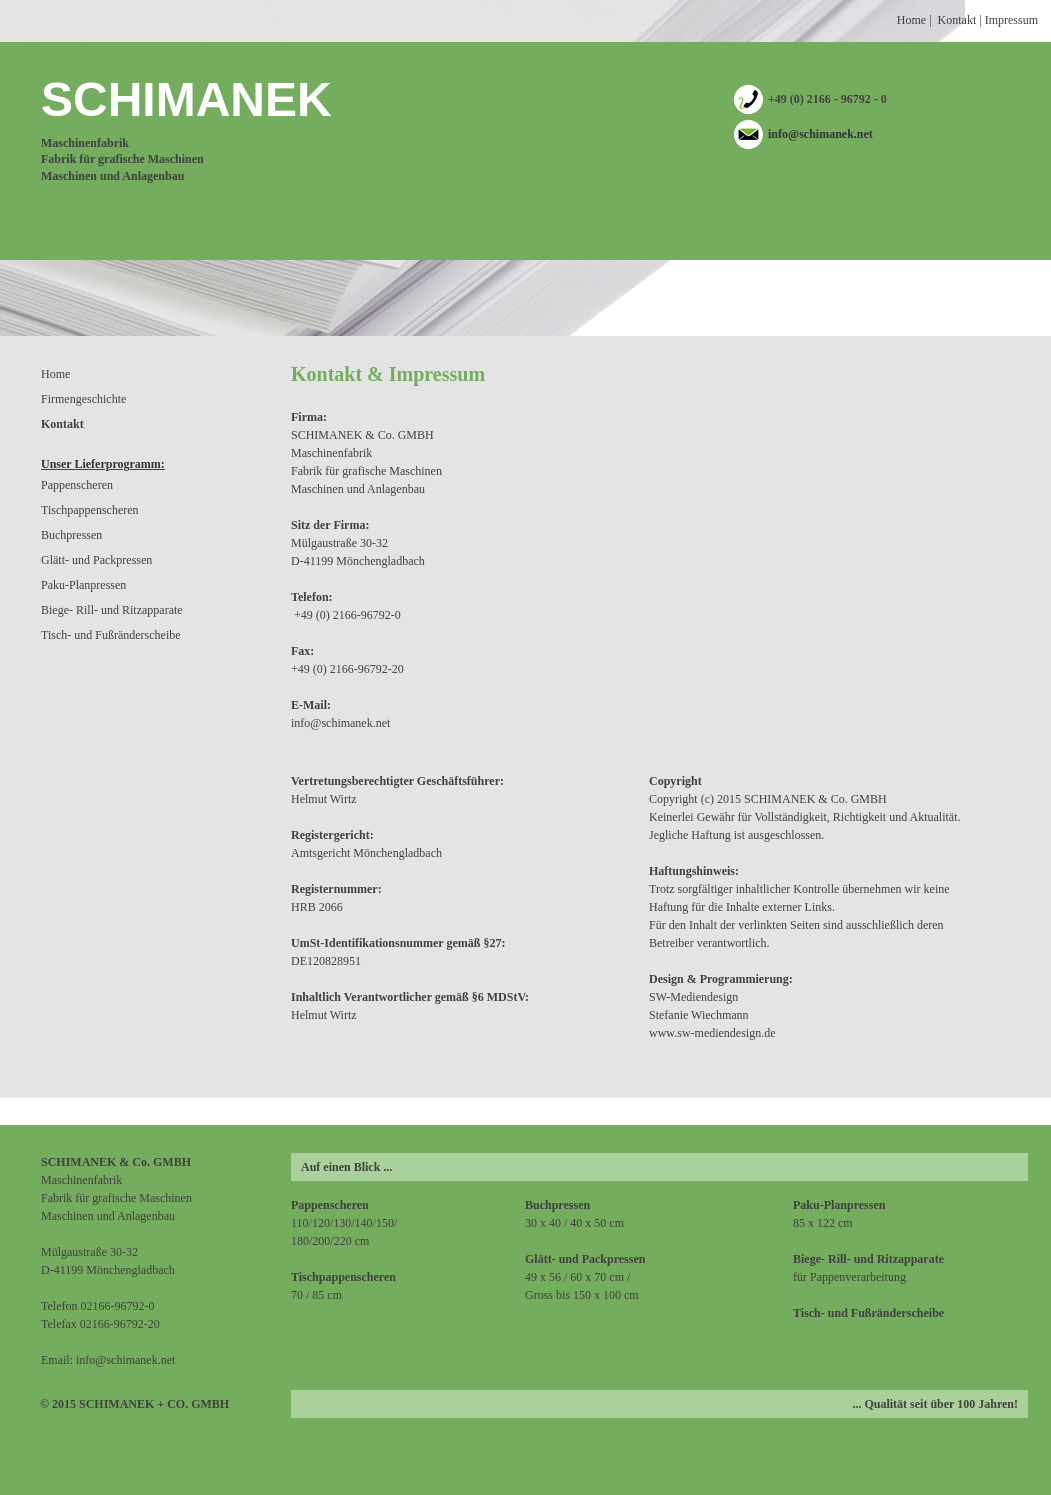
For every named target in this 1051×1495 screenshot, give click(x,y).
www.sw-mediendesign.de (712, 1033)
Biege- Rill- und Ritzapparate (112, 610)
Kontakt (957, 20)
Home (911, 20)
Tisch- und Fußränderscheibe (111, 635)
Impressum (1011, 20)
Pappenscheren (77, 485)
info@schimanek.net (820, 134)
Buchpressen (71, 535)
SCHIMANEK (186, 99)
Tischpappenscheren (90, 510)
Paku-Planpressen (83, 585)
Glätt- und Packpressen (96, 560)
